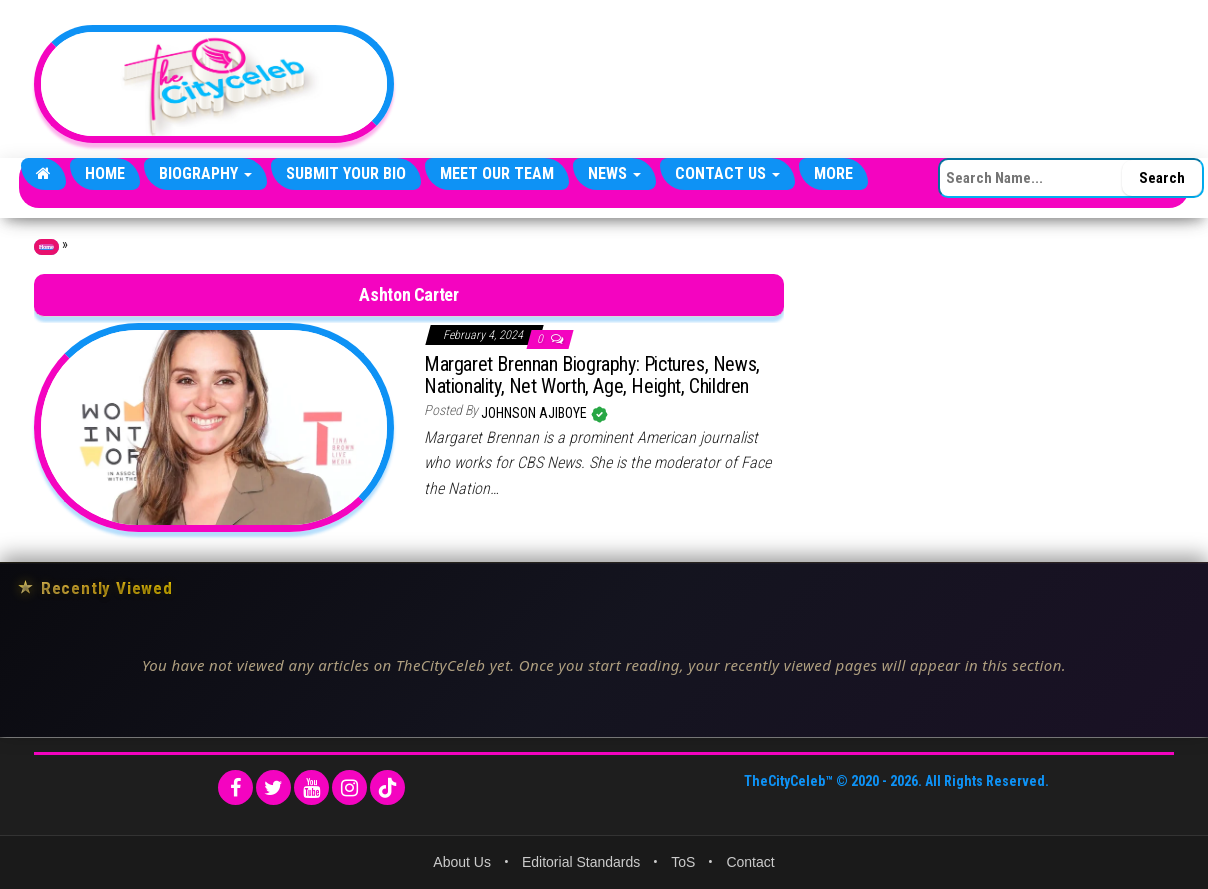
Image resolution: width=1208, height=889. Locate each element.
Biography (205, 173)
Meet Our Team (497, 173)
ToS (683, 862)
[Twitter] (273, 787)
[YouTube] (311, 787)
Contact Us (727, 173)
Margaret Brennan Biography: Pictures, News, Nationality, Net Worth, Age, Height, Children (592, 375)
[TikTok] (387, 787)
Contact (750, 862)
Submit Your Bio (346, 173)
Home (105, 173)
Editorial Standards (581, 862)
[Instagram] (349, 787)
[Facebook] (235, 787)
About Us (462, 862)
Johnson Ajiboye (535, 413)
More (833, 173)
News (614, 173)
